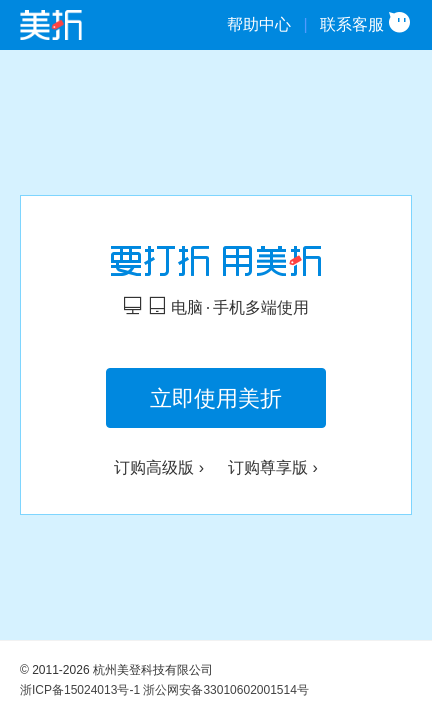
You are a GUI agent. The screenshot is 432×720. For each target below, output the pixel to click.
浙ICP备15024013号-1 (80, 690)
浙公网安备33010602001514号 (225, 690)
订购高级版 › (159, 467)
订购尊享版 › (273, 467)
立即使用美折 (216, 398)
